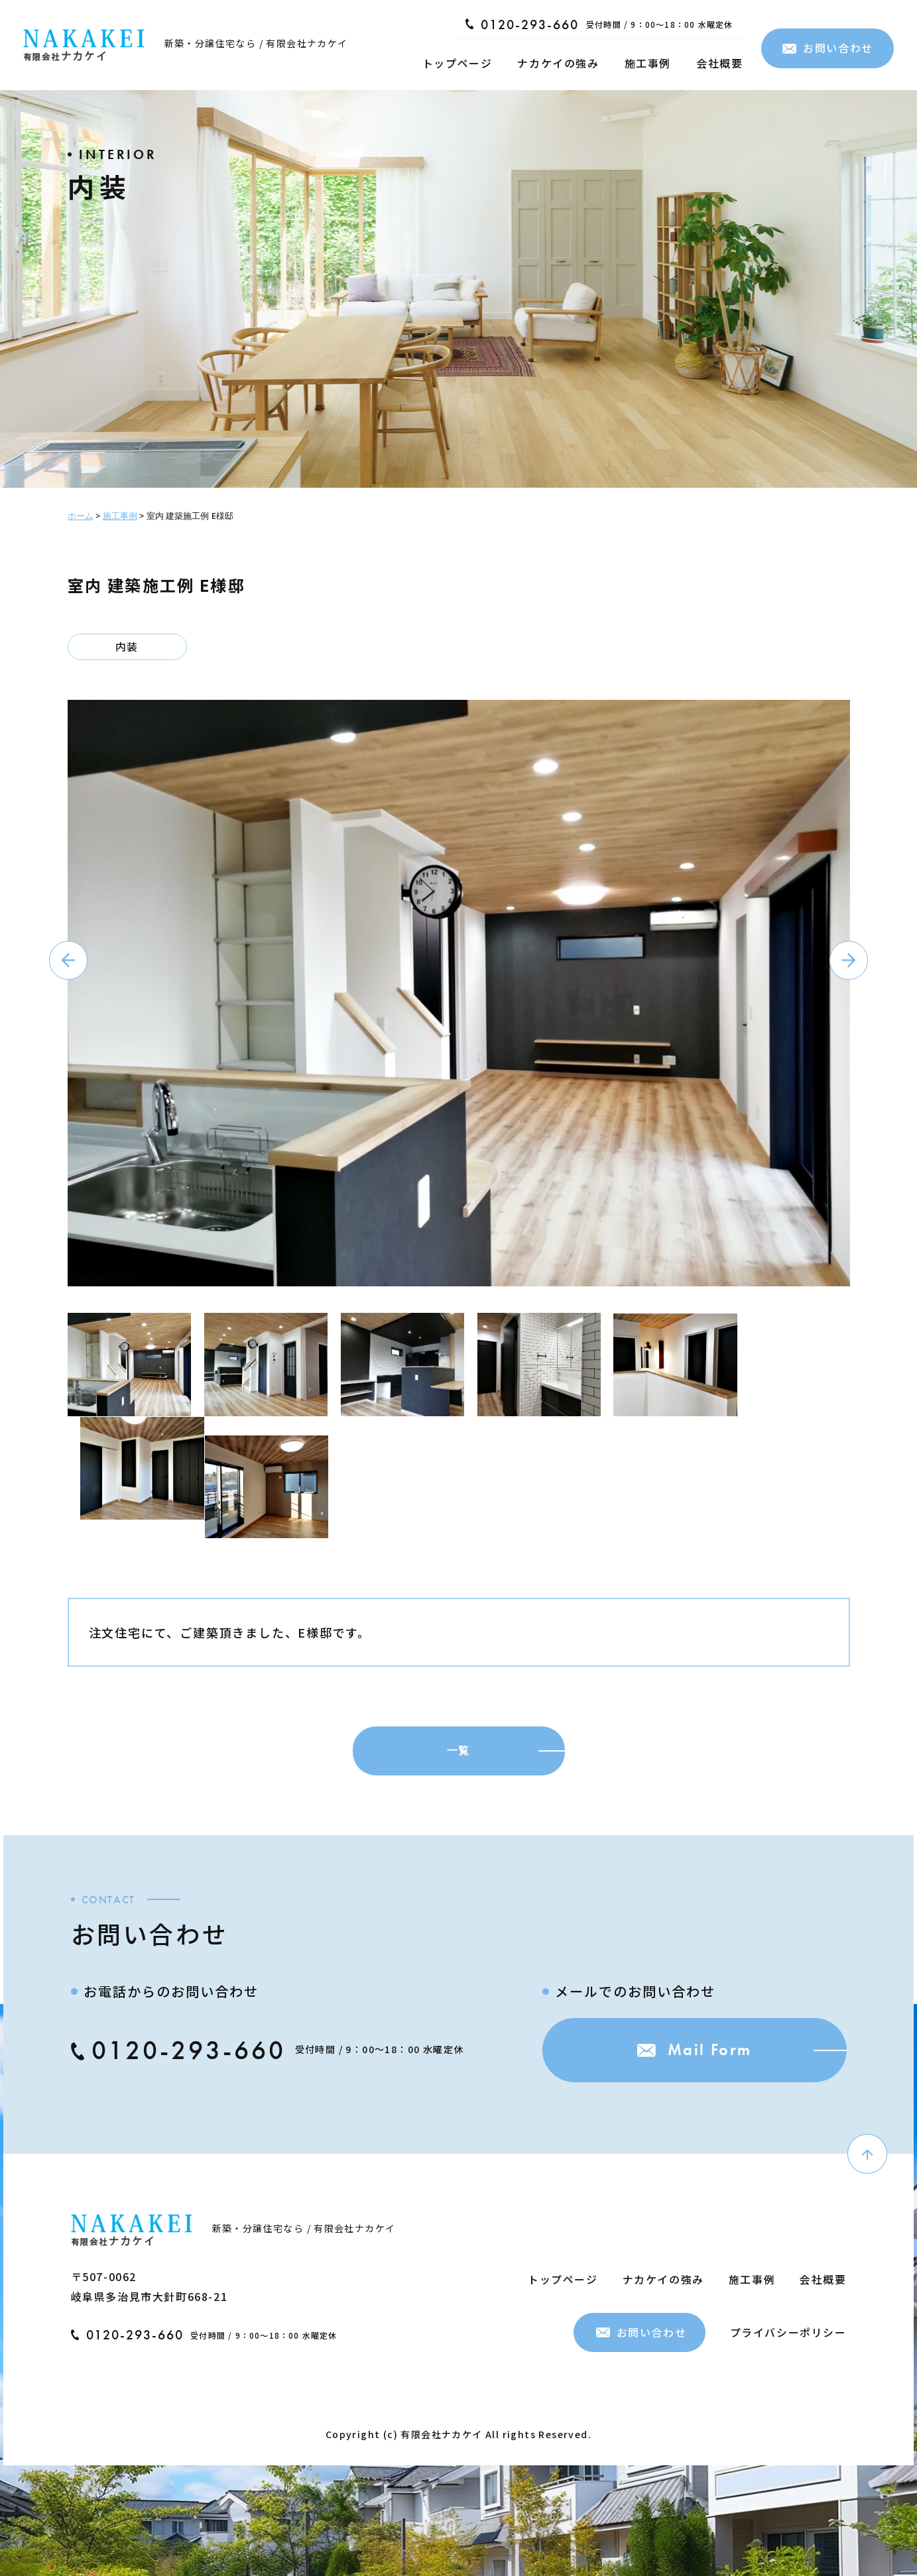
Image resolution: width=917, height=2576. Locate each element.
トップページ (457, 63)
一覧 (458, 1745)
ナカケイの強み (558, 63)
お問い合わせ (827, 48)
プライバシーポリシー (788, 2326)
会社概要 (719, 63)
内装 (127, 647)
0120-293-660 (522, 24)
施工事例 (648, 63)
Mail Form (690, 2045)
